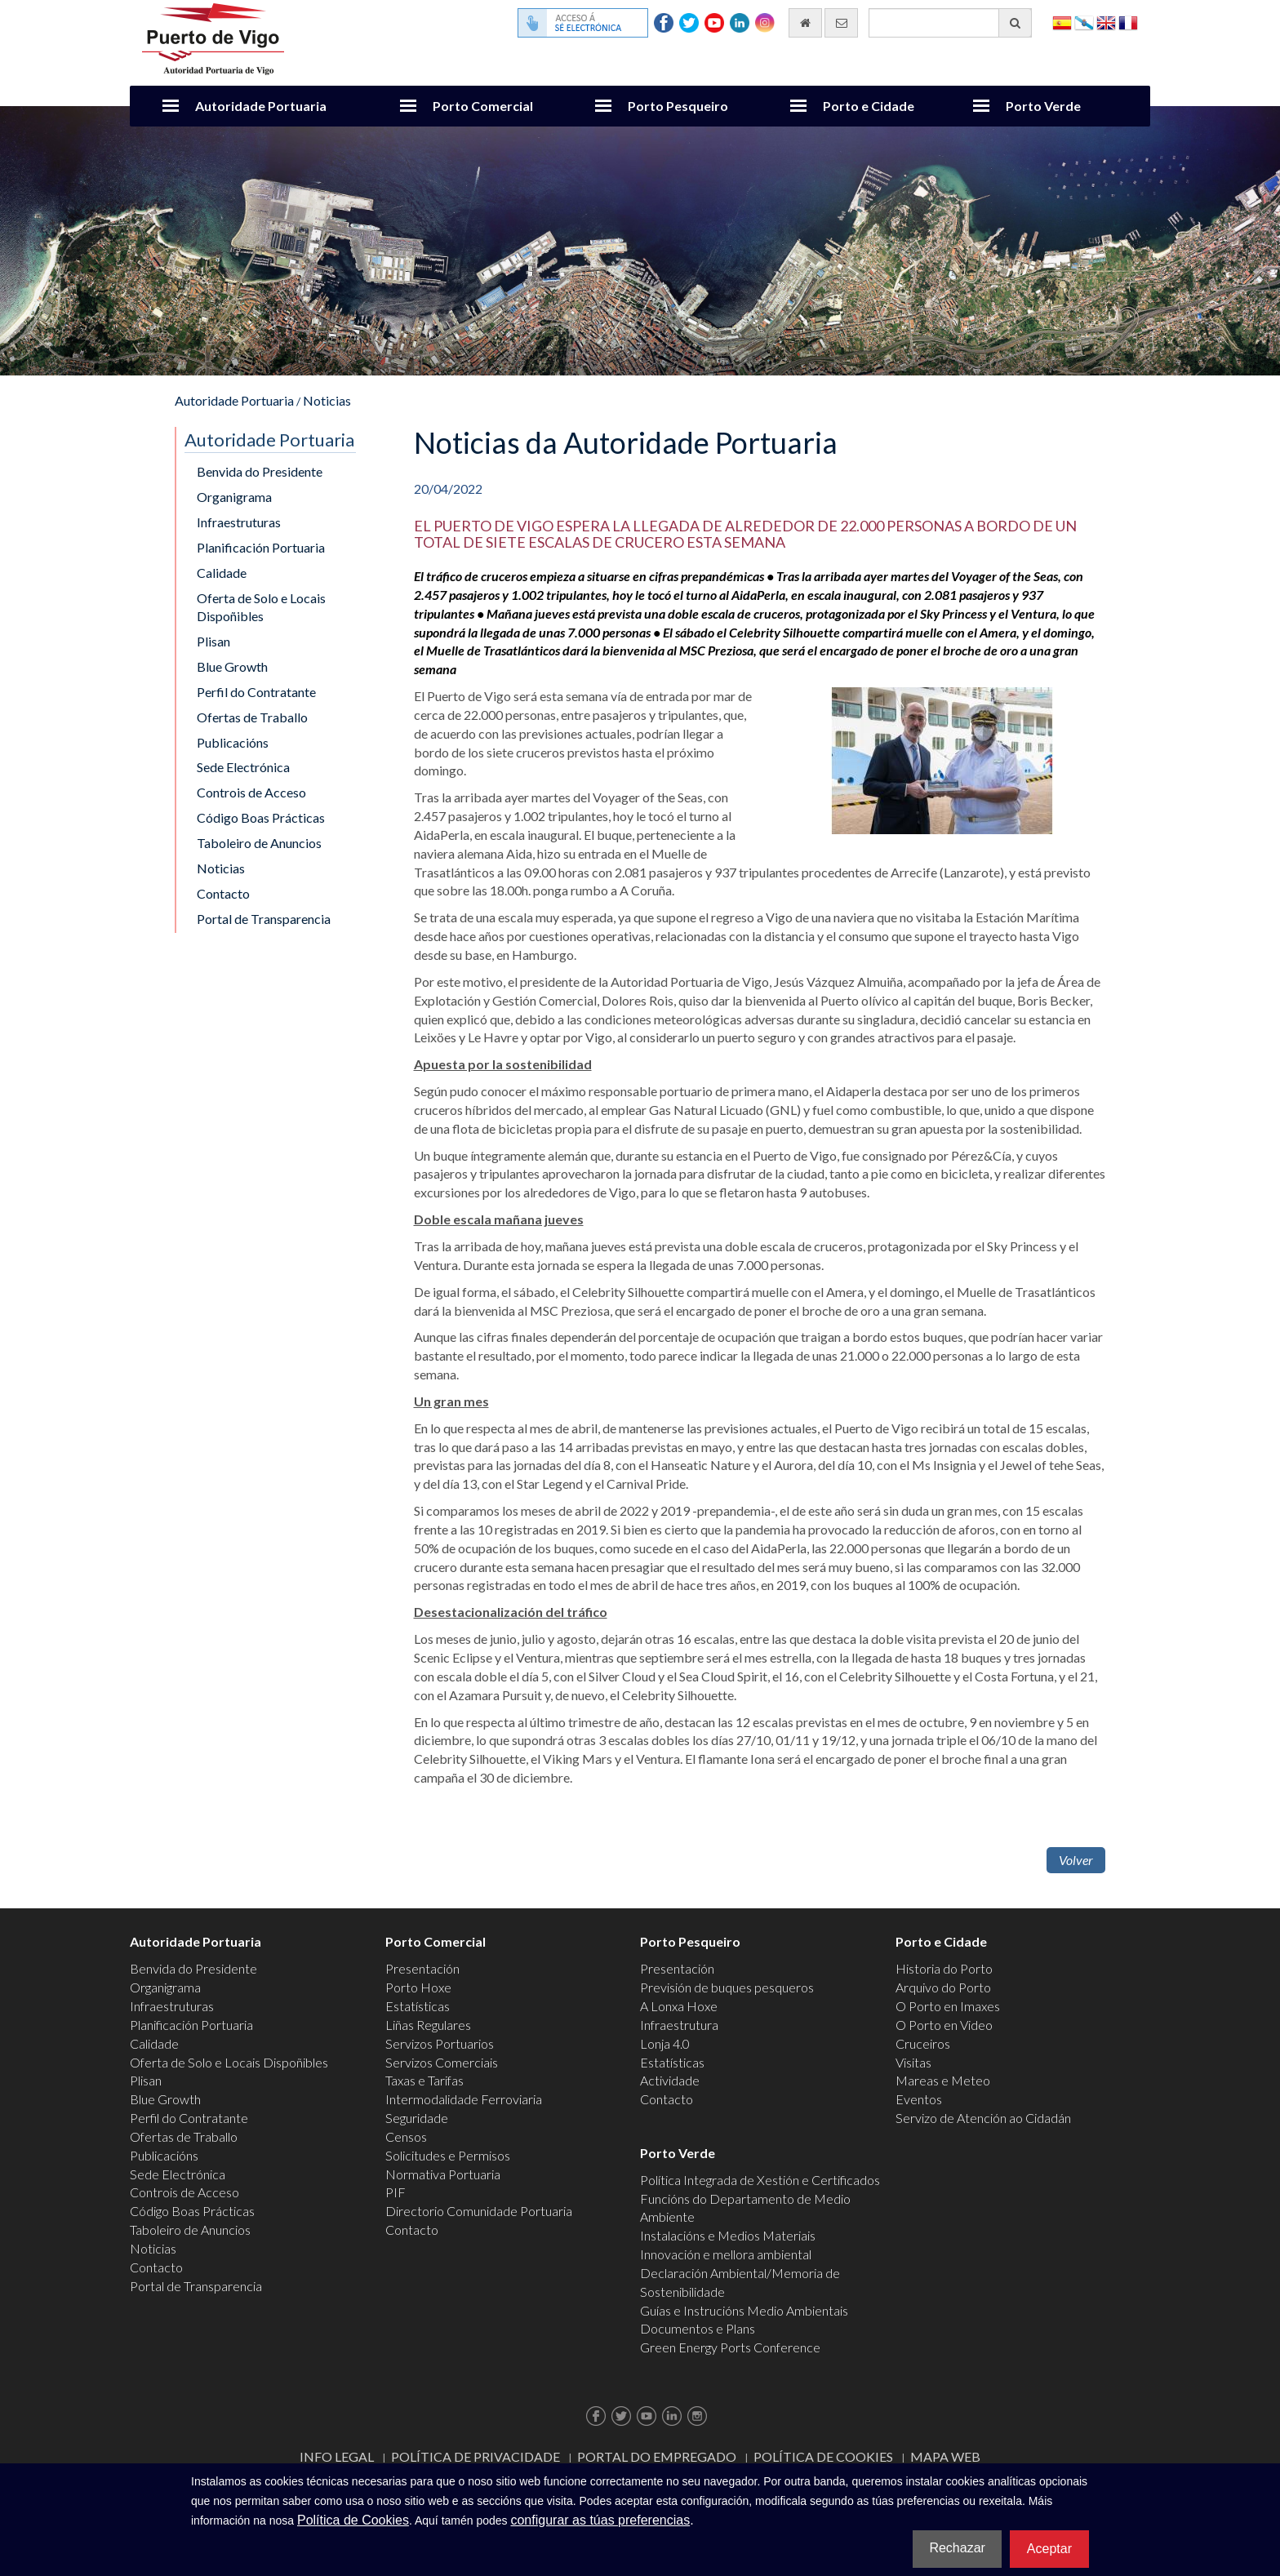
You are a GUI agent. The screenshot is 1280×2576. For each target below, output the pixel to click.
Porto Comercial (483, 105)
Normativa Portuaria (442, 2174)
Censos (406, 2136)
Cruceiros (923, 2043)
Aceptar (1049, 2549)
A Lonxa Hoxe (679, 2006)
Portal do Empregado (656, 2456)
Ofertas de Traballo (252, 717)
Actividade (670, 2080)
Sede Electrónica (243, 767)
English (1106, 21)
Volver (1076, 1860)
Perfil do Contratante (256, 692)
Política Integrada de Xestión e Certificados (760, 2179)
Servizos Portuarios (439, 2043)
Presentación (422, 1968)
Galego (1084, 21)
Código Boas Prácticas (261, 817)
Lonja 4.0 (665, 2043)
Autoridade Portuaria (261, 105)
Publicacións (233, 742)
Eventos (919, 2099)
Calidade (222, 572)
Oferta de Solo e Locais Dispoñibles (261, 607)
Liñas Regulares (428, 2024)
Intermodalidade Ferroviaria (463, 2099)
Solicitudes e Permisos (447, 2155)
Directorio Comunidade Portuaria (478, 2210)
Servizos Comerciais (441, 2062)
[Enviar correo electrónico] (841, 23)
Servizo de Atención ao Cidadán (983, 2117)
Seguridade (416, 2117)
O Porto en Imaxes (948, 2006)
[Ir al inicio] (805, 23)
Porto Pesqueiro (678, 105)
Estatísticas (417, 2006)
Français (1128, 21)
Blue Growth (232, 666)
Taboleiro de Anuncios (259, 843)
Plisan (213, 641)
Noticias (327, 400)
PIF (395, 2192)
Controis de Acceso (251, 792)
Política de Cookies (823, 2456)
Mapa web (945, 2456)
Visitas (913, 2062)
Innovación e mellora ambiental (725, 2254)
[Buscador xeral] (950, 23)
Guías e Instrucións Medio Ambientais (744, 2310)
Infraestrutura (679, 2024)
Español (1062, 21)
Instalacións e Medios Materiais (728, 2235)
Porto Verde (1043, 105)
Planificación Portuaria (261, 547)
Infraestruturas (239, 522)
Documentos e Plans (697, 2328)
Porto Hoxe (418, 1987)
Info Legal (337, 2456)
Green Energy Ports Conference (730, 2347)
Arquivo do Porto (943, 1987)
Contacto (223, 893)
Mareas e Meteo (943, 2080)
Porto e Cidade (868, 105)
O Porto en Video (944, 2024)
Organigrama (234, 496)
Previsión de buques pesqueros (727, 1987)
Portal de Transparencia (264, 918)
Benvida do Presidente (259, 471)
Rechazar (956, 2548)
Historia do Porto (944, 1968)
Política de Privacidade (475, 2456)
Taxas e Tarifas (424, 2080)
